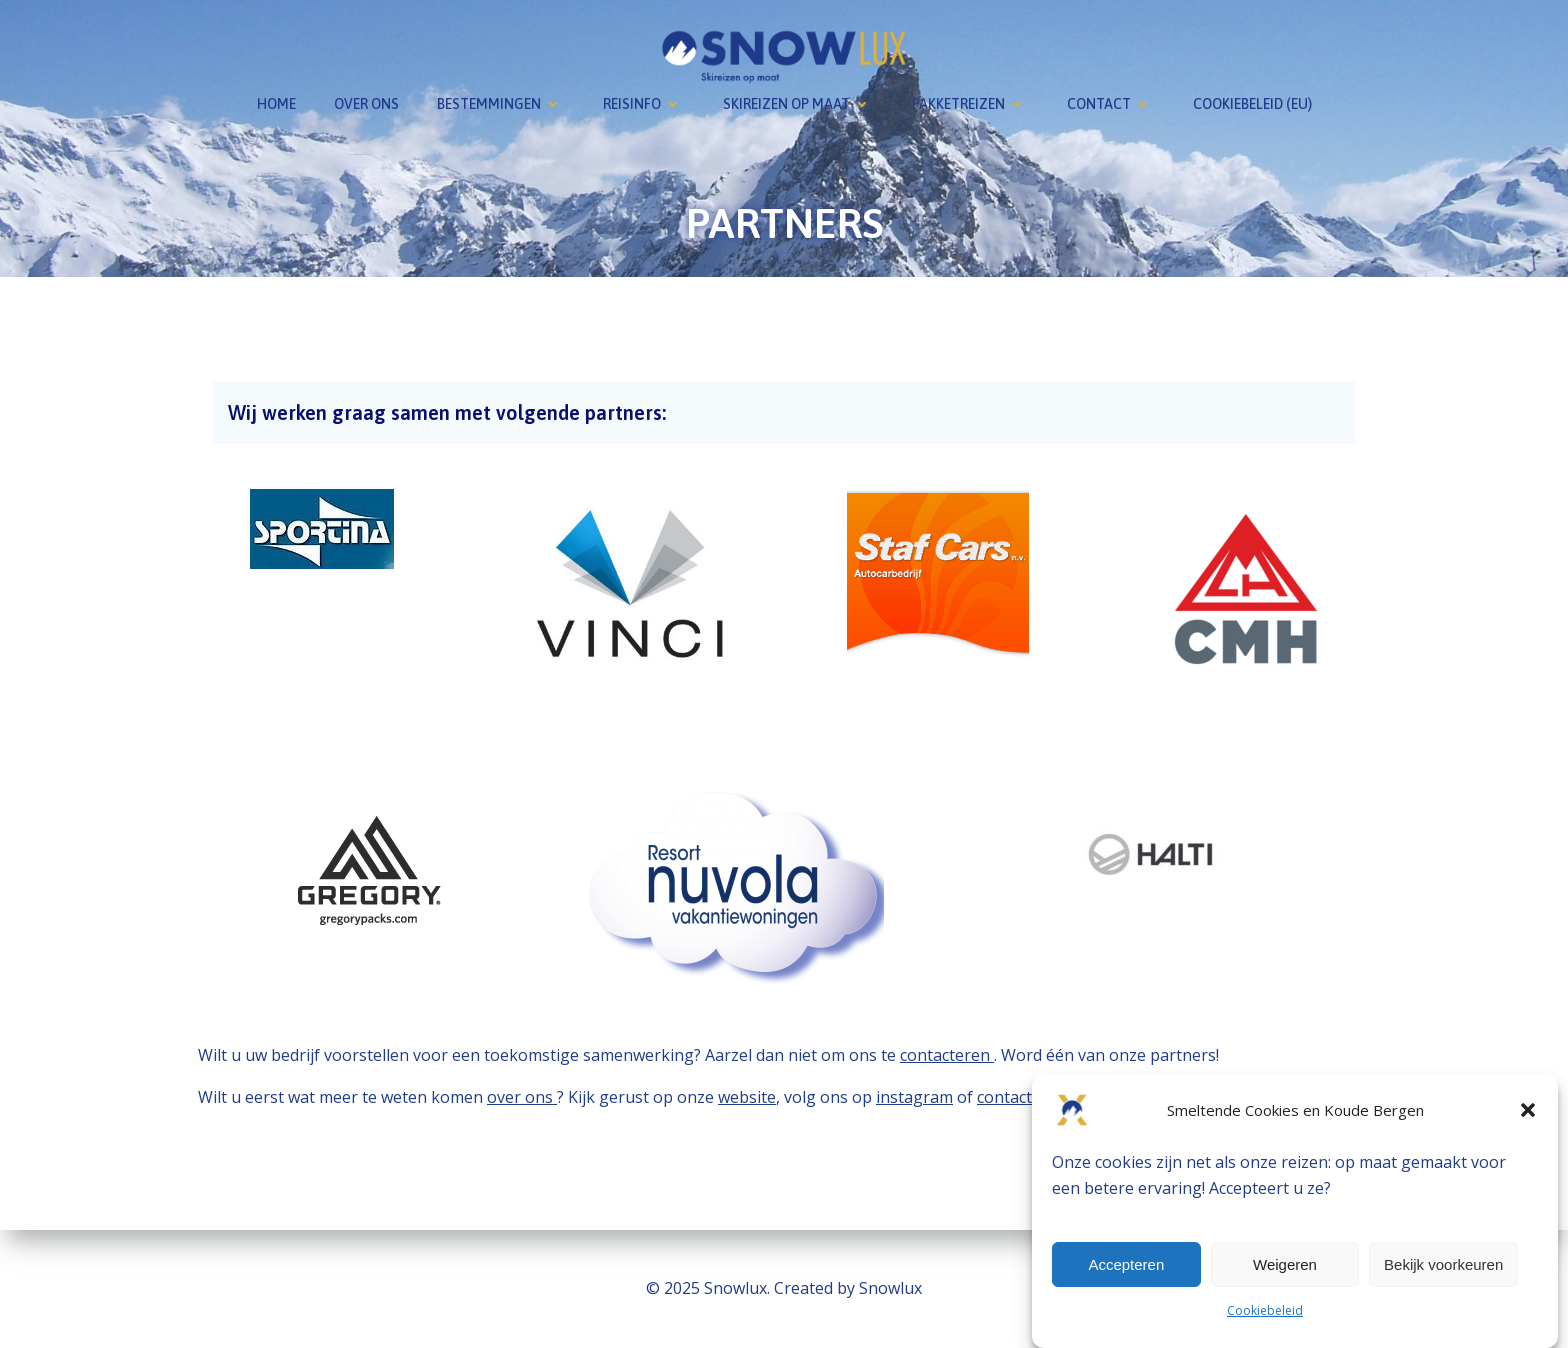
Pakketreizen (970, 104)
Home (276, 104)
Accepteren (1126, 1264)
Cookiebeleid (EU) (1252, 104)
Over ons (366, 104)
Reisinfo (644, 104)
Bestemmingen (501, 104)
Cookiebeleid (1265, 1310)
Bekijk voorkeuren (1443, 1264)
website (747, 1097)
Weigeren (1285, 1264)
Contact (1111, 104)
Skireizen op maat (798, 104)
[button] (1528, 1110)
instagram (914, 1097)
